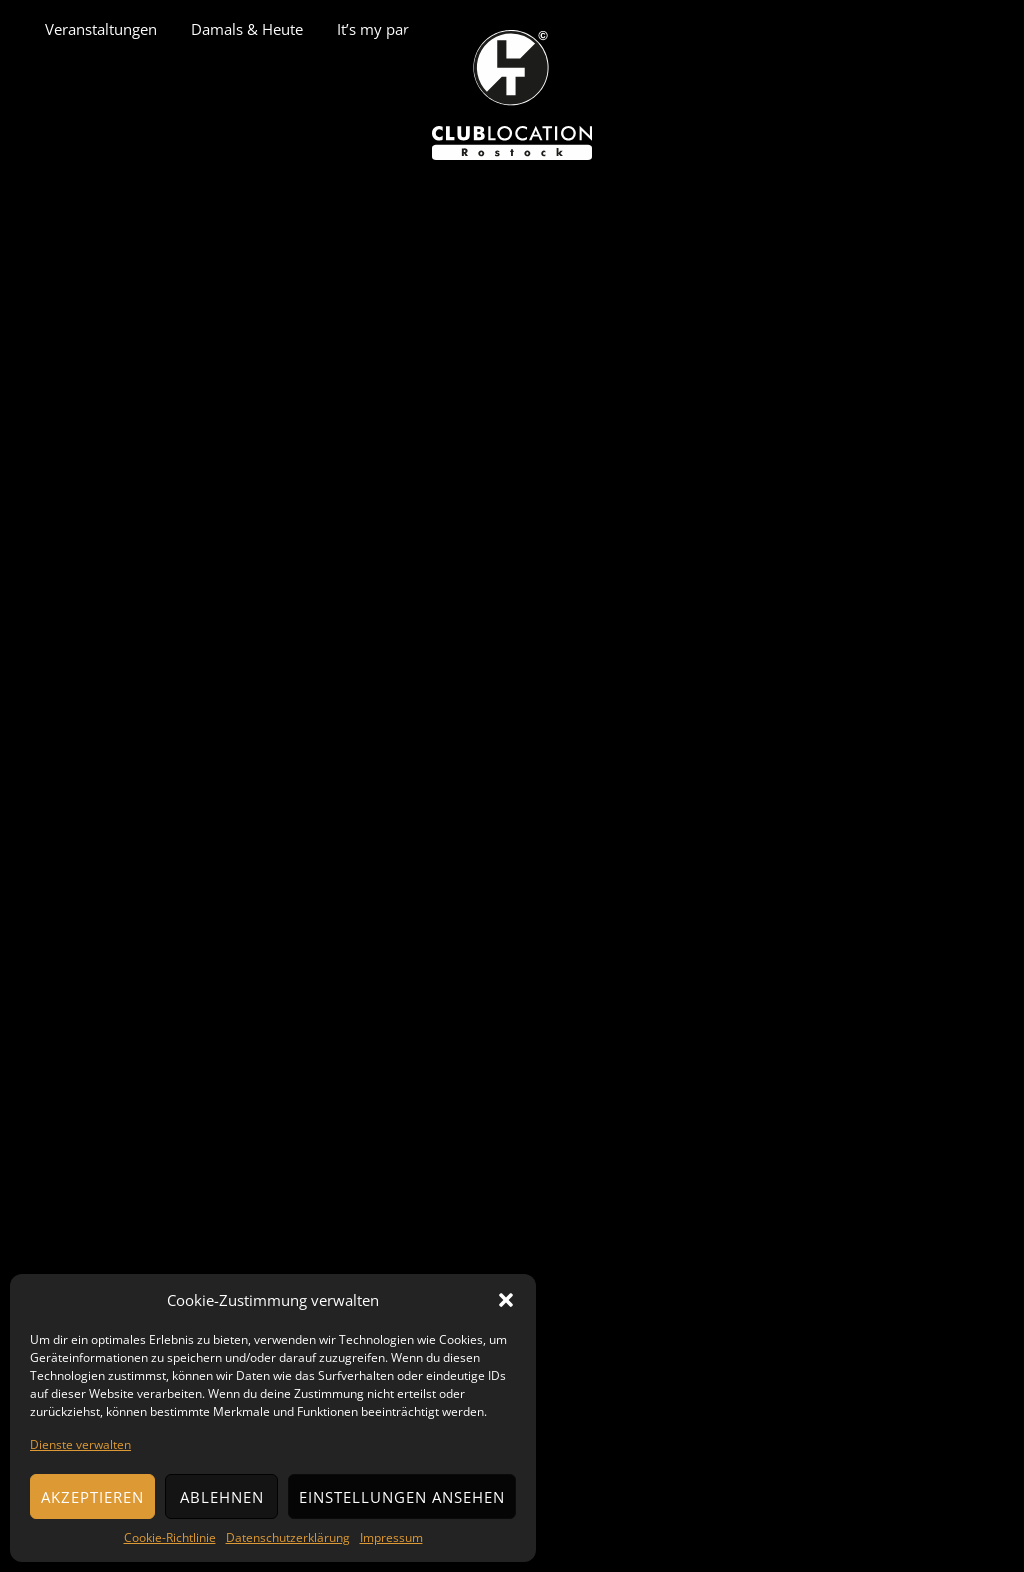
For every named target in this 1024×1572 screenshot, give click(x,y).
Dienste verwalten (80, 1444)
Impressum (391, 1537)
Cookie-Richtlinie (170, 1537)
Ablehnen (222, 1497)
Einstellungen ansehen (402, 1497)
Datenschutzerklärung (288, 1537)
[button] (506, 1300)
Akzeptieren (92, 1497)
